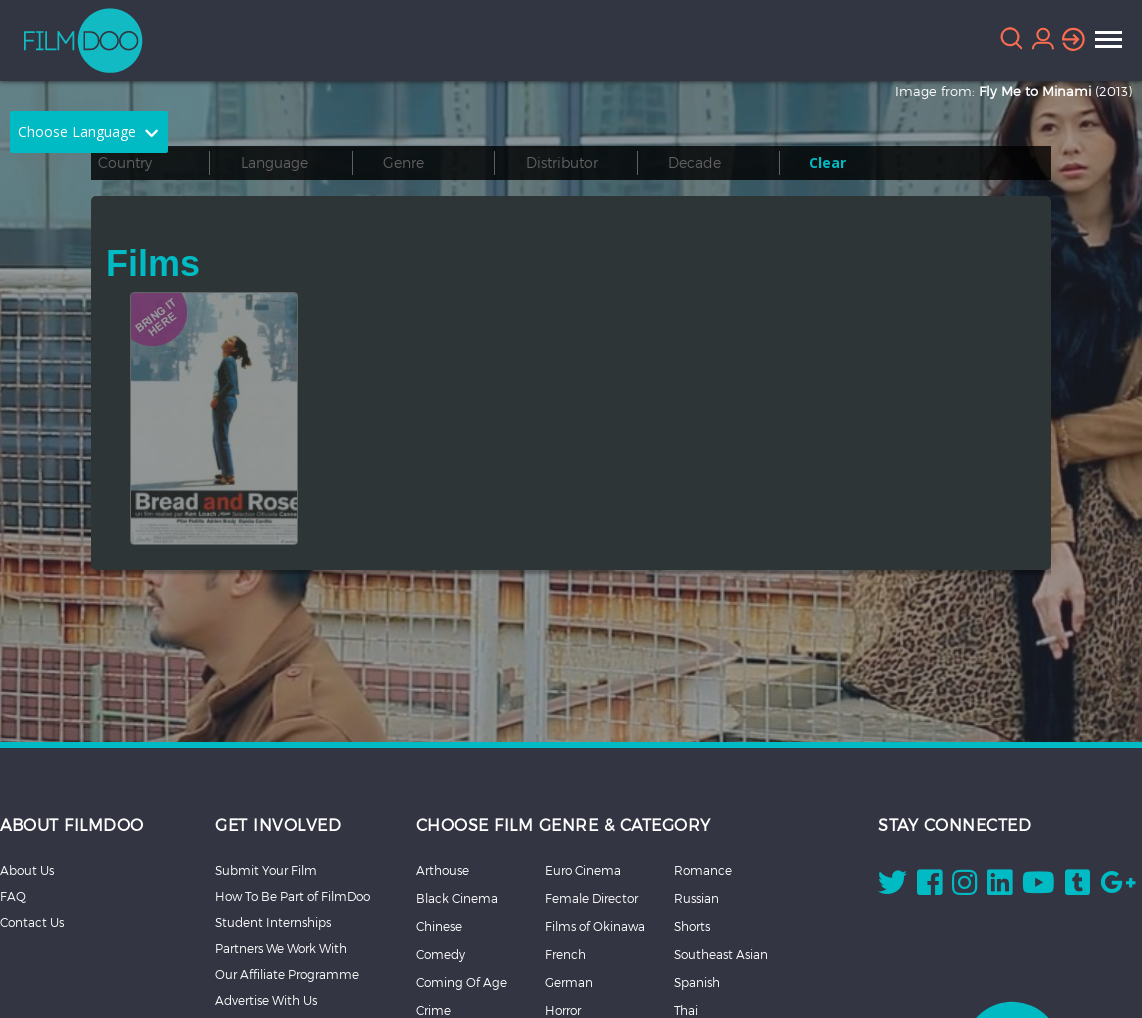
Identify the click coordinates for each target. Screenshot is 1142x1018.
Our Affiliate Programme (287, 974)
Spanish (697, 982)
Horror (563, 1010)
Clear (827, 162)
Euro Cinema (583, 870)
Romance (703, 870)
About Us (27, 870)
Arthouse (442, 870)
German (569, 982)
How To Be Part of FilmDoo (292, 896)
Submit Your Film (266, 870)
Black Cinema (457, 898)
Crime (433, 1010)
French (565, 954)
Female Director (591, 898)
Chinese (439, 926)
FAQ (13, 896)
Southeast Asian (721, 954)
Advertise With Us (266, 1000)
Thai (686, 1010)
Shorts (692, 926)
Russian (696, 898)
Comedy (440, 954)
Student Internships (273, 922)
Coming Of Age (461, 982)
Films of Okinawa (595, 926)
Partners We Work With (281, 948)
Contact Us (32, 922)
